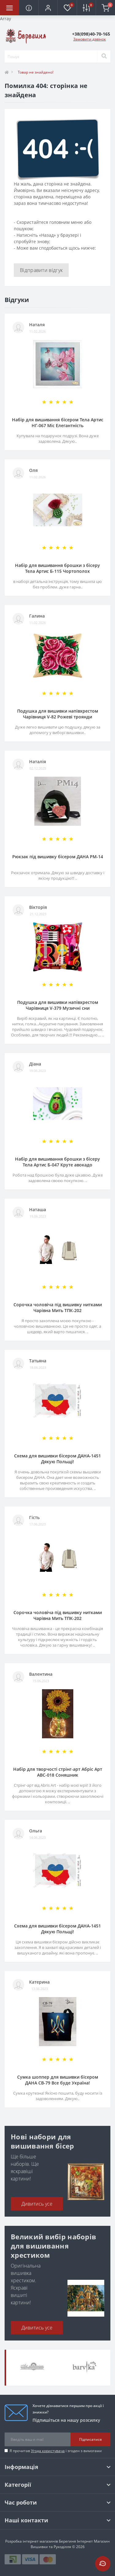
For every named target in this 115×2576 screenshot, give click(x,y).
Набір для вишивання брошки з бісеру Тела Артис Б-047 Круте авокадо (57, 1162)
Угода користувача (48, 2450)
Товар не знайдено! (35, 72)
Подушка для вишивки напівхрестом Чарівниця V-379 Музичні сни (57, 1005)
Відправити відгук (41, 270)
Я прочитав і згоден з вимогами (56, 2450)
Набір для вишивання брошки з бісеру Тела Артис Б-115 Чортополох (57, 568)
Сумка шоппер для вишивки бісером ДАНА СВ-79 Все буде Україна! (57, 2080)
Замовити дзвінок (89, 39)
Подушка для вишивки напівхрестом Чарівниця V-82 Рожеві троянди (57, 714)
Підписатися (90, 2439)
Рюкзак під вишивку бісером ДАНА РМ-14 (57, 856)
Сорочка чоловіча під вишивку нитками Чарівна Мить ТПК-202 (57, 1307)
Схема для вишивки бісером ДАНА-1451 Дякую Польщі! (57, 1458)
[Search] (104, 56)
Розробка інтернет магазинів (31, 2541)
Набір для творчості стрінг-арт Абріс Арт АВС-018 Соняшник (57, 1772)
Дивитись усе (36, 2203)
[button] (47, 7)
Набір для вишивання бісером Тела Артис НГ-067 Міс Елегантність (57, 422)
